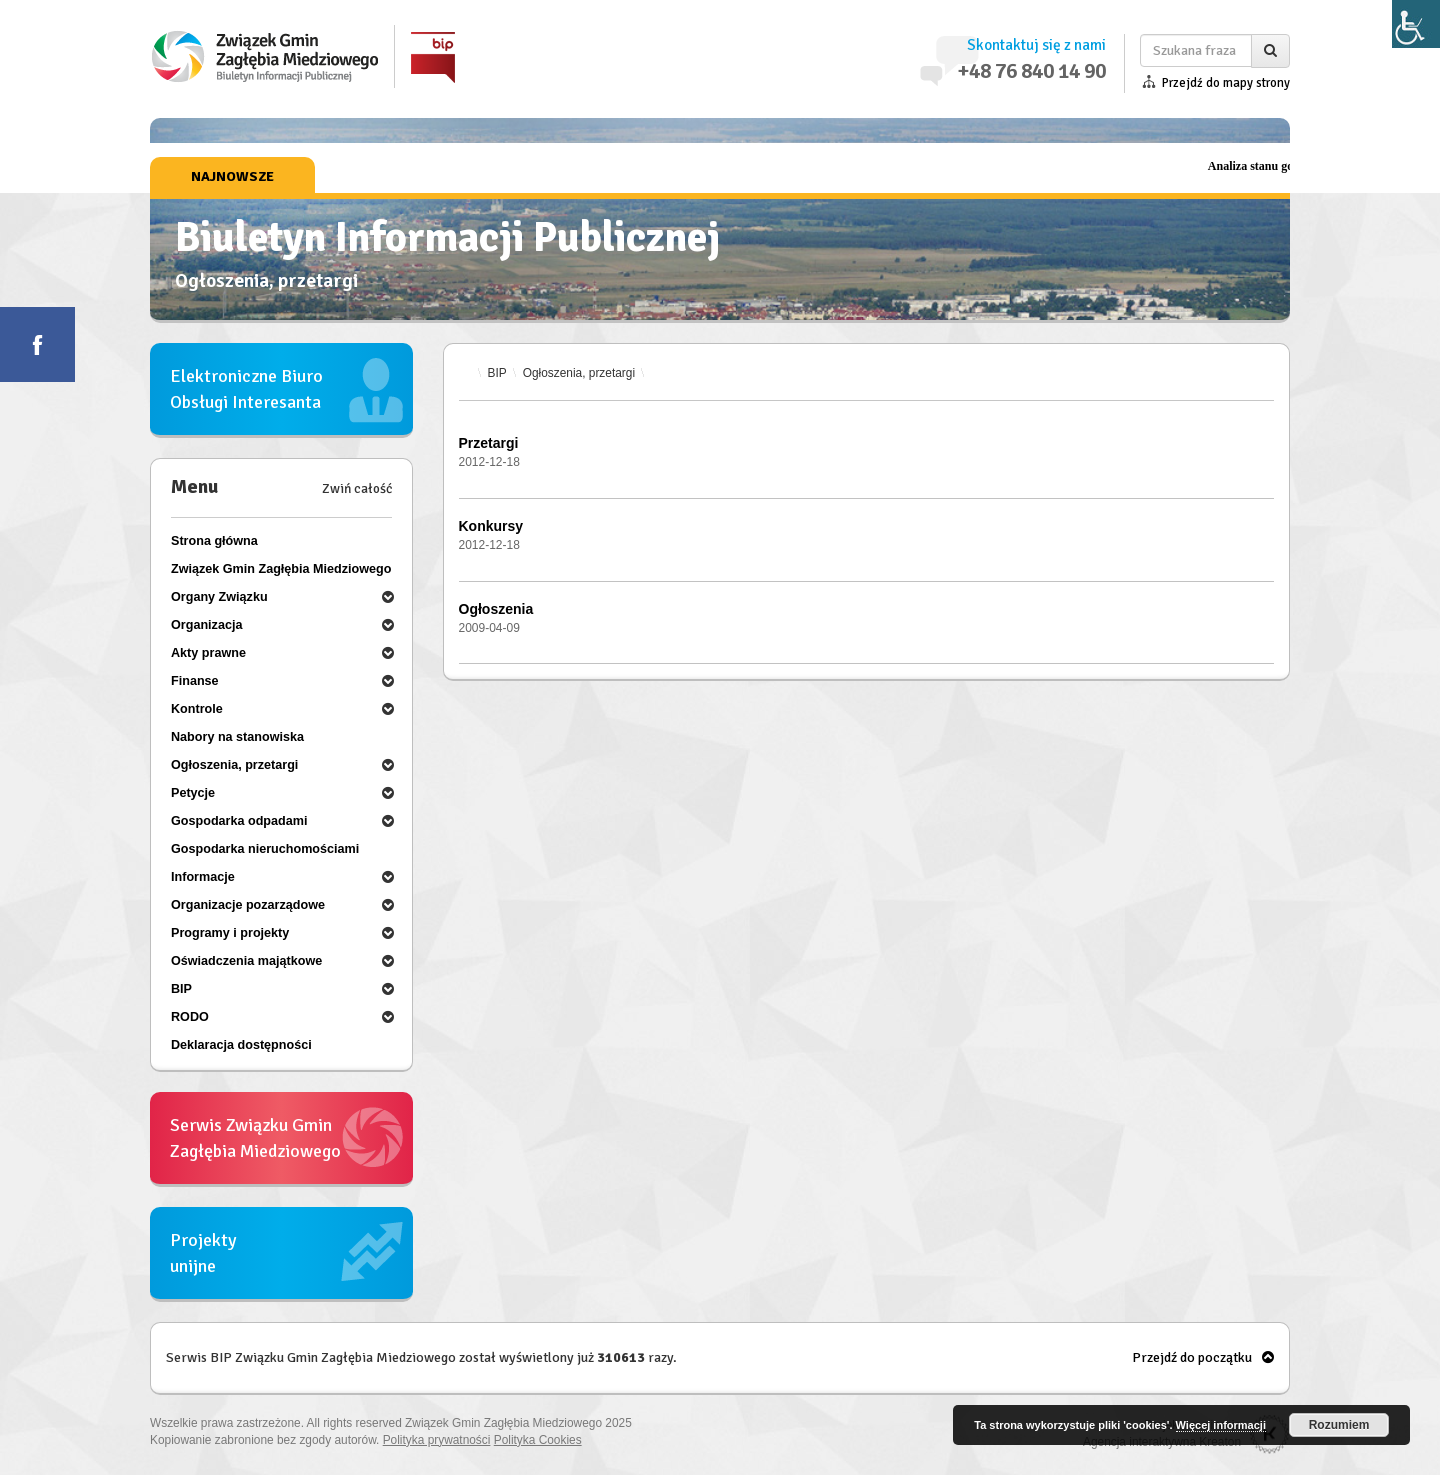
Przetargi (489, 443)
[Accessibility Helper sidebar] (1416, 24)
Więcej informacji (1221, 1425)
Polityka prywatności (437, 1440)
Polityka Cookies (538, 1440)
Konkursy (491, 526)
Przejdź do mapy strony (1226, 83)
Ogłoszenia (496, 609)
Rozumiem (1339, 1425)
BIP (497, 373)
